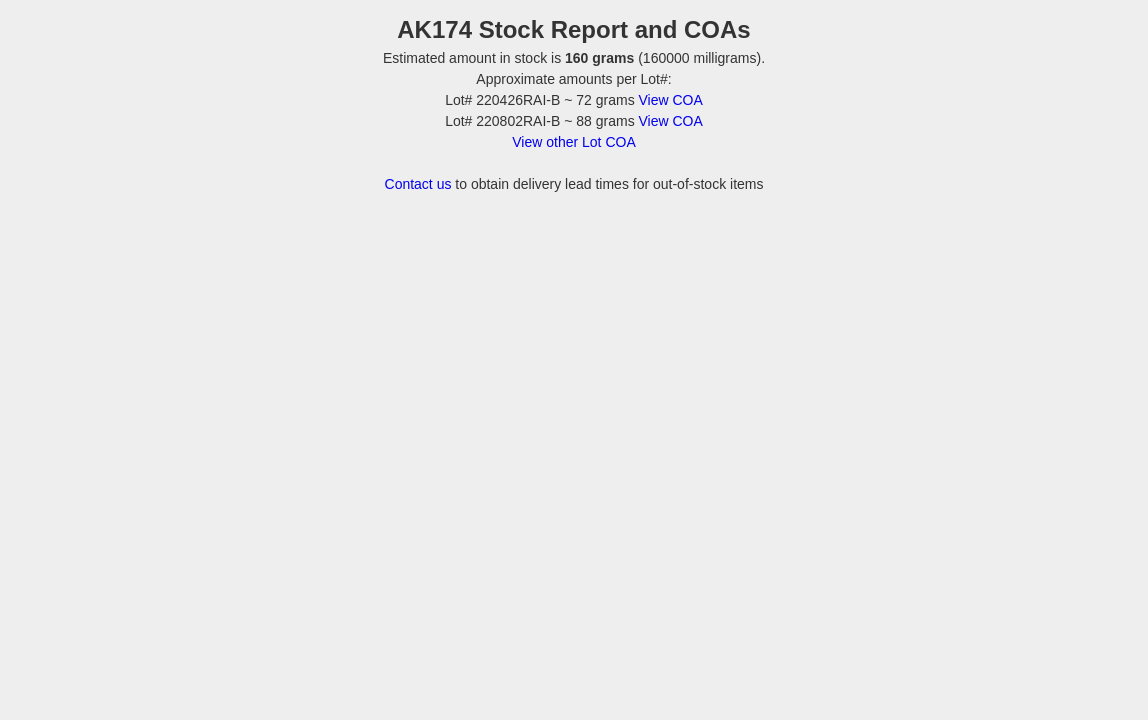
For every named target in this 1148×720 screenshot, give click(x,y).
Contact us (418, 184)
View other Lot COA (573, 142)
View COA (671, 100)
